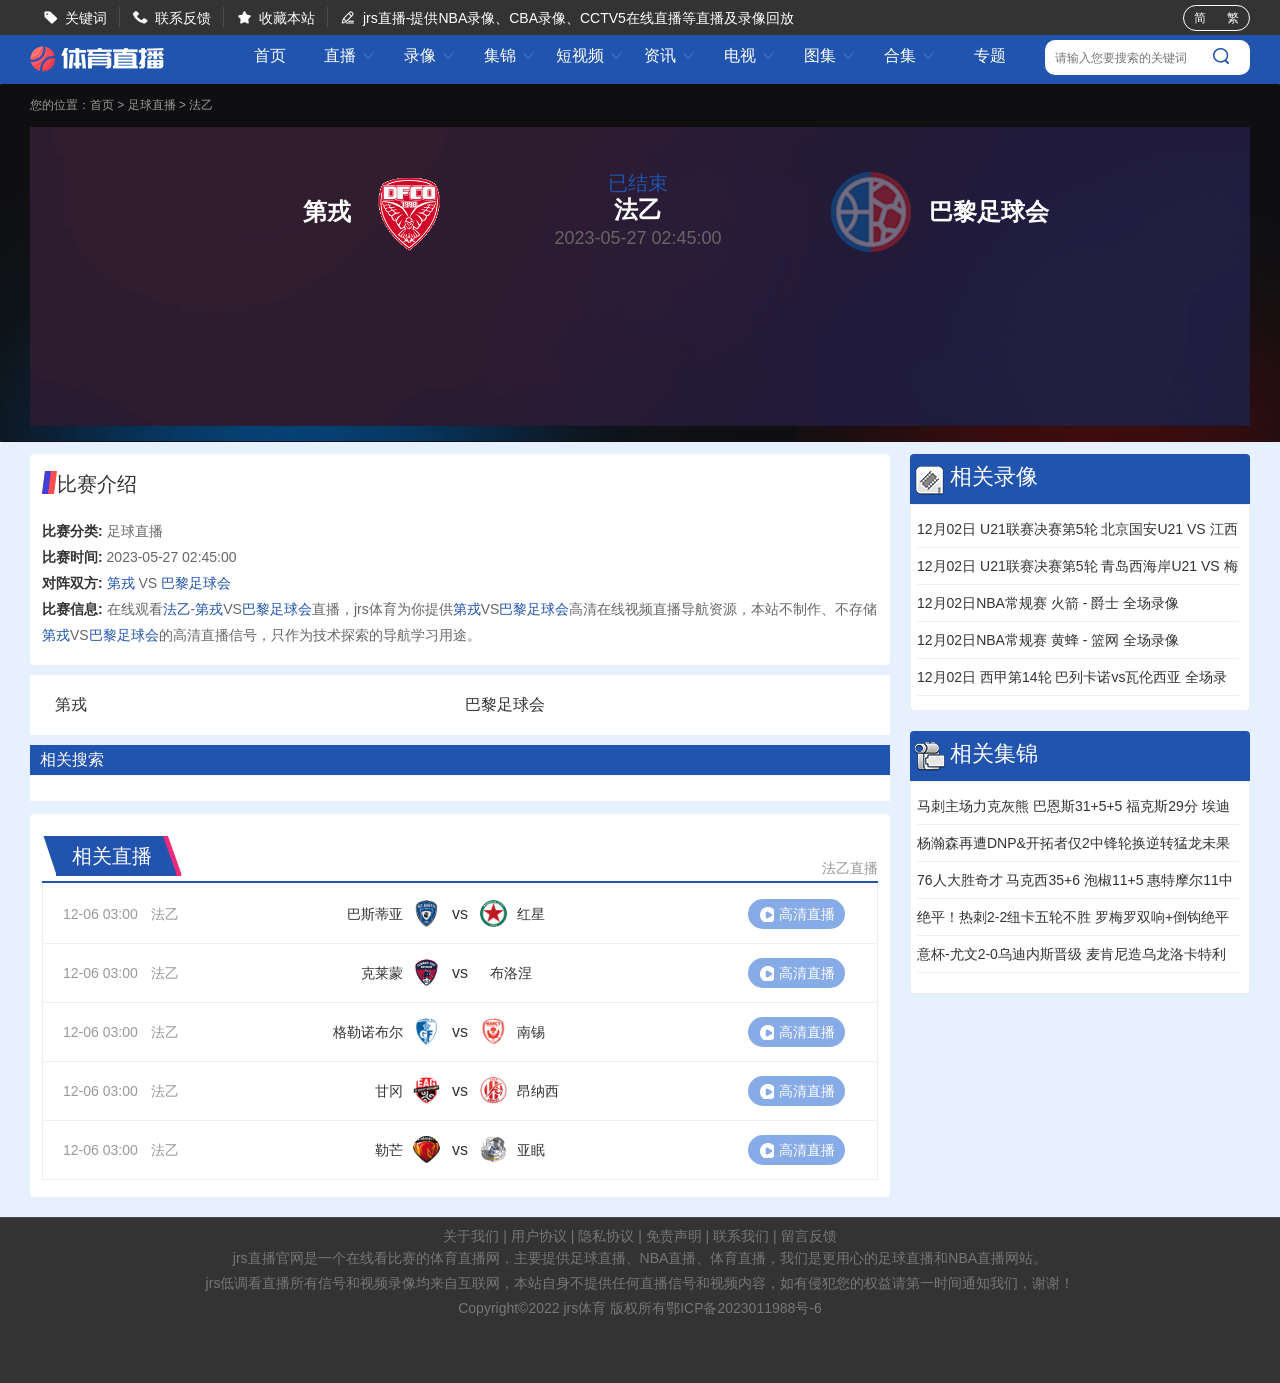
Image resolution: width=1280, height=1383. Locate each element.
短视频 (590, 55)
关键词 (86, 18)
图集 (830, 55)
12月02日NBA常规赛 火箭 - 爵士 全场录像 (1048, 603)
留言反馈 (809, 1236)
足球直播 (152, 105)
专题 (990, 55)
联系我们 (741, 1236)
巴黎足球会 (196, 583)
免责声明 (674, 1236)
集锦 (510, 55)
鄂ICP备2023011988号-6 (744, 1308)
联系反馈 (183, 18)
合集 (910, 55)
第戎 (121, 583)
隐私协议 (606, 1236)
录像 (430, 55)
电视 (750, 55)
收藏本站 (287, 18)
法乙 (201, 105)
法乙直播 (850, 868)
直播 (350, 55)
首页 (270, 56)
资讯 (670, 55)
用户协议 (539, 1236)
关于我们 (471, 1236)
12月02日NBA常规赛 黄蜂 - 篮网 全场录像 (1048, 640)
